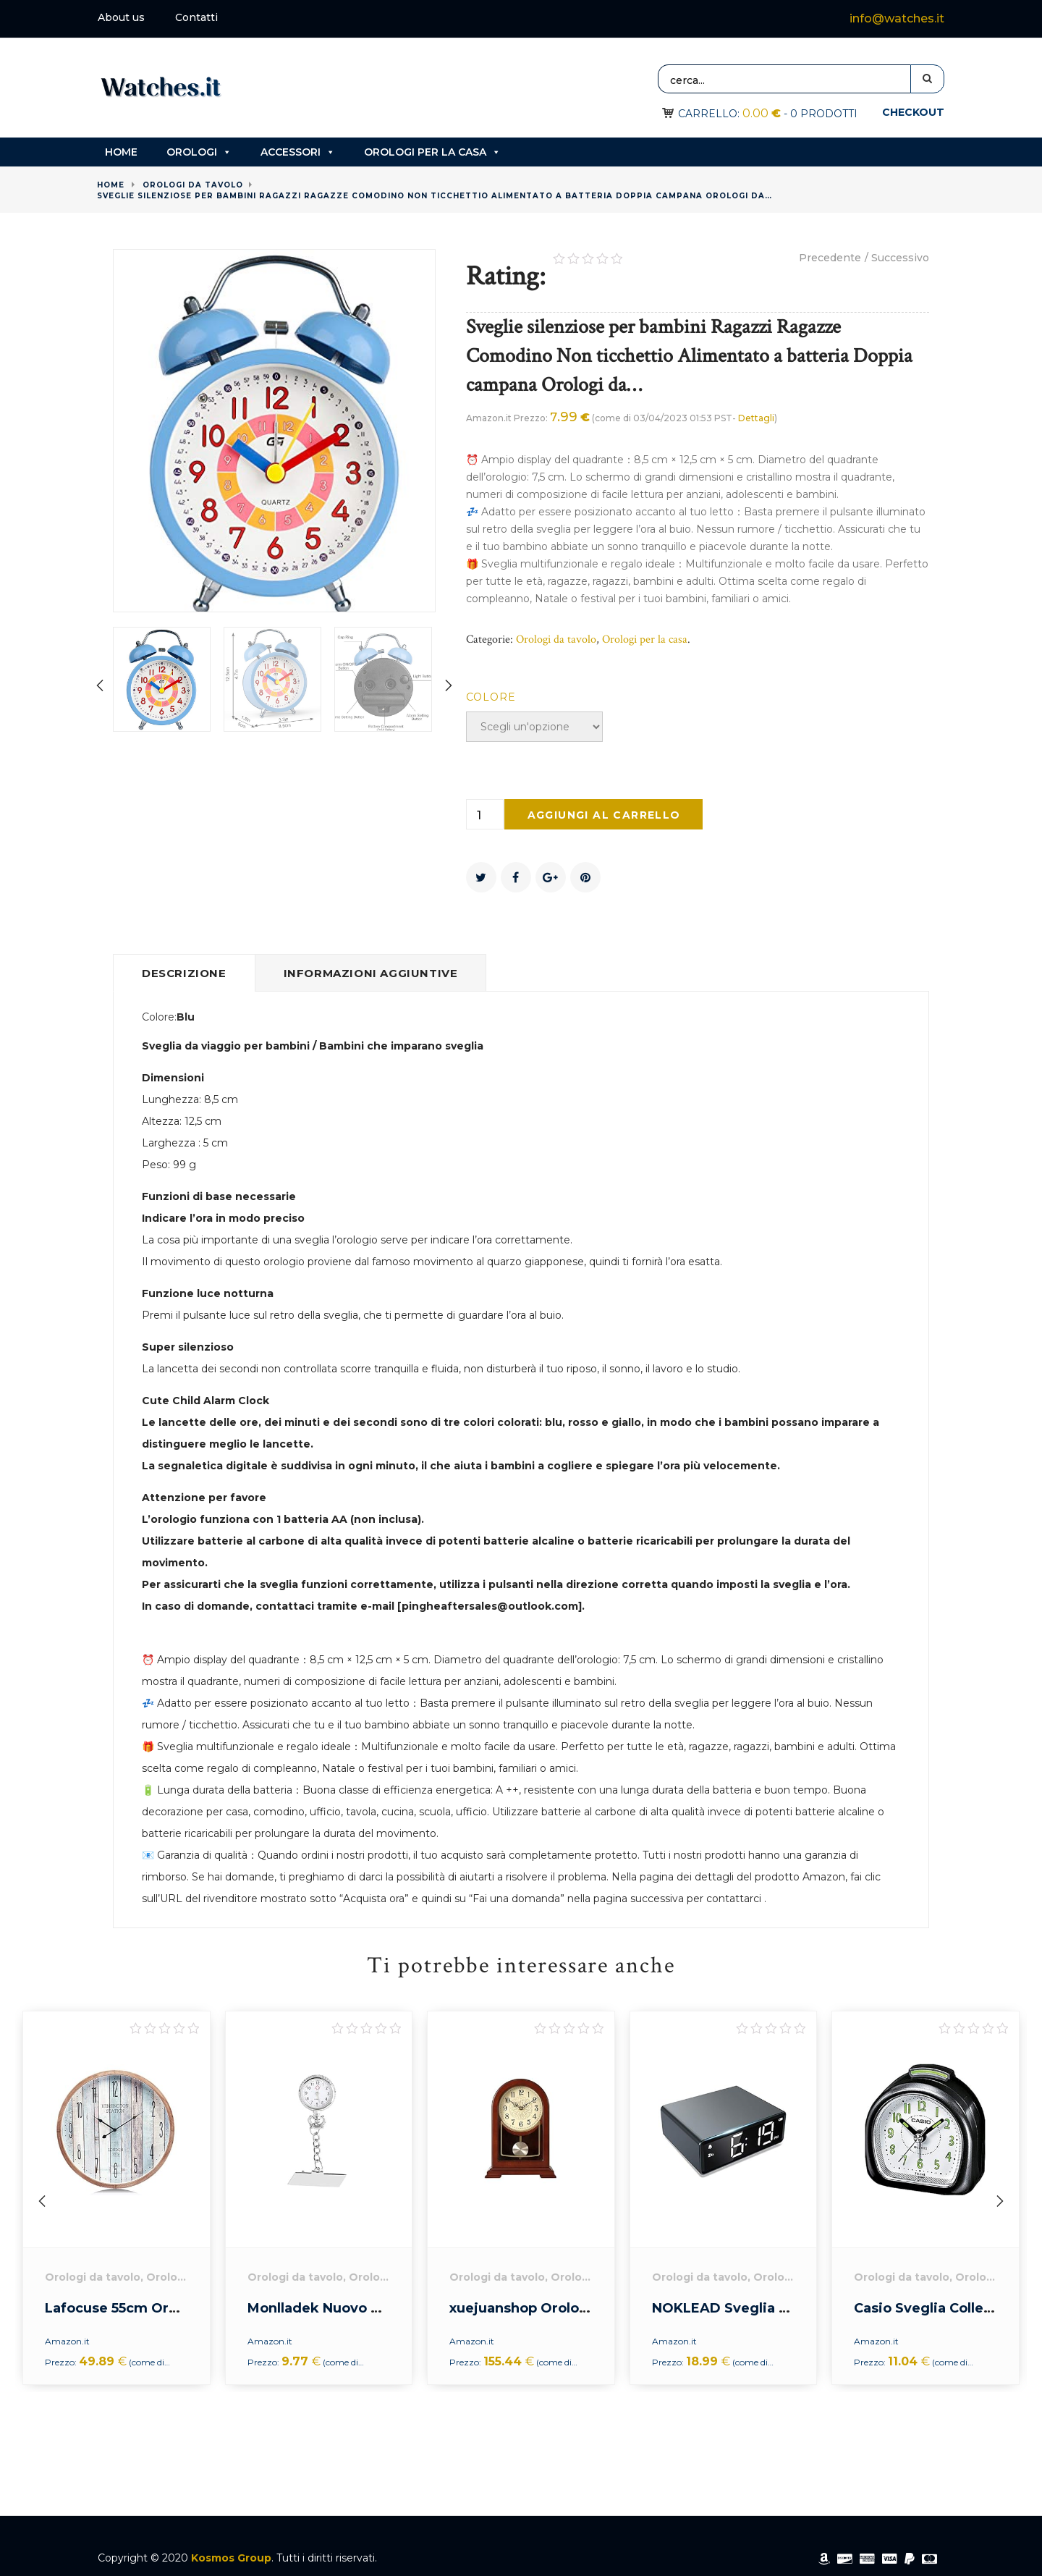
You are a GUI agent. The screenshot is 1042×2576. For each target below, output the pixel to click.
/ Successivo (897, 257)
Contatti (196, 17)
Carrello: (729, 113)
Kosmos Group (231, 2557)
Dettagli (756, 418)
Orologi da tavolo (193, 185)
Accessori (297, 152)
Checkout (913, 112)
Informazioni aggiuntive (371, 973)
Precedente (830, 257)
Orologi (199, 152)
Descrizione (184, 973)
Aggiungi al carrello (604, 815)
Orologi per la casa (432, 152)
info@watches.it (897, 18)
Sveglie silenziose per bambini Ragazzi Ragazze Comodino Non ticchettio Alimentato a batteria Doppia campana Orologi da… (434, 195)
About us (121, 17)
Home (121, 152)
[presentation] (100, 687)
